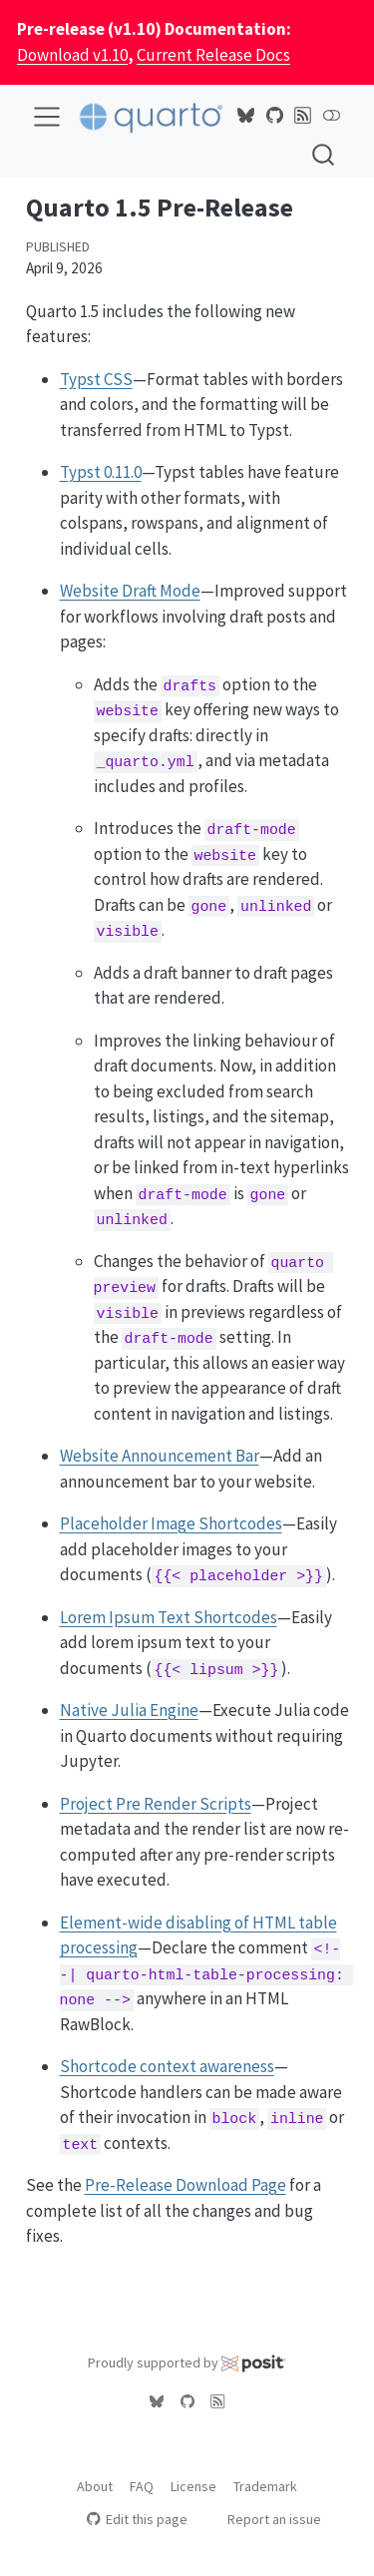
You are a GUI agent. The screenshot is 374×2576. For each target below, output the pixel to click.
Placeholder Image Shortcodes (171, 1523)
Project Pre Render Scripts (155, 1804)
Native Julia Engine (129, 1710)
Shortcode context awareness (167, 2066)
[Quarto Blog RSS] (303, 116)
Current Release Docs (213, 55)
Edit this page (137, 2519)
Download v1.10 (72, 55)
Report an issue (264, 2519)
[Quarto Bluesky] (246, 116)
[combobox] (324, 154)
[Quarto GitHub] (275, 116)
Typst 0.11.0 (101, 472)
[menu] (47, 117)
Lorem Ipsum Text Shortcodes (168, 1617)
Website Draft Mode (130, 591)
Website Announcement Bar (159, 1456)
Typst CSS (96, 379)
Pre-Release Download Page (185, 2185)
